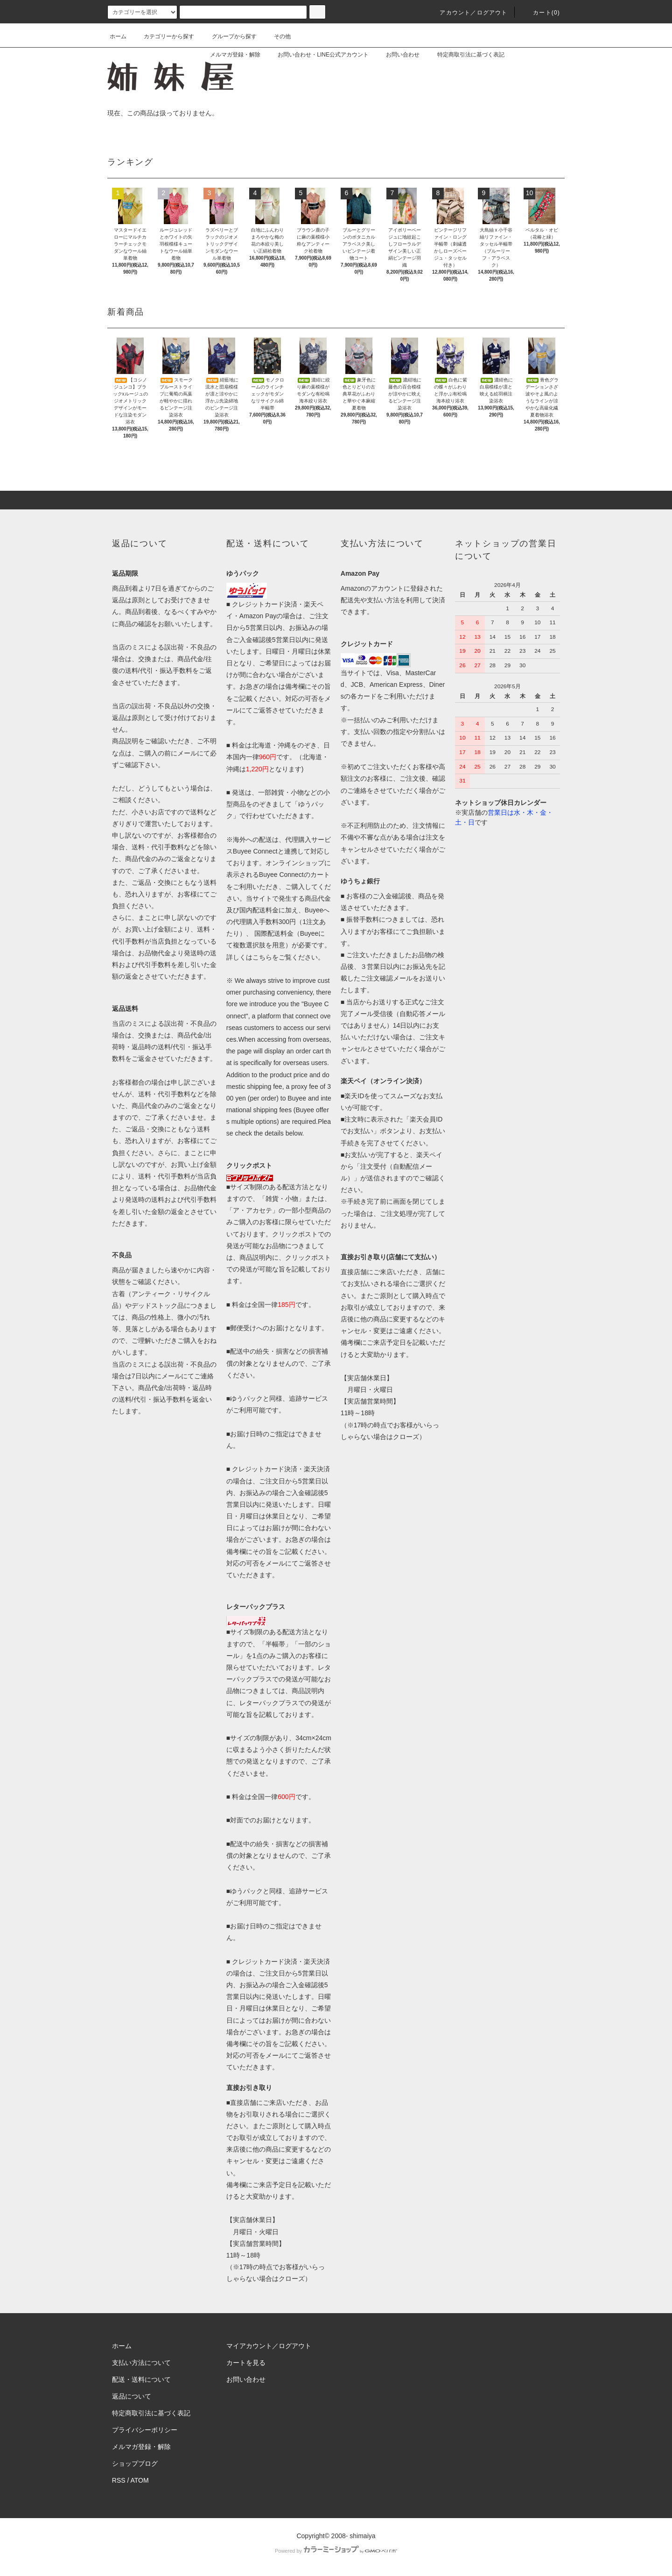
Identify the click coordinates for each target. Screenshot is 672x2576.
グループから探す (229, 36)
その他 (277, 36)
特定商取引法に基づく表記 (465, 54)
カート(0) (541, 12)
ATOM (140, 2480)
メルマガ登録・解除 (229, 54)
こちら (262, 957)
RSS (119, 2480)
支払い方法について (141, 2362)
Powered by (336, 2551)
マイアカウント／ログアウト (268, 2346)
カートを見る (246, 2362)
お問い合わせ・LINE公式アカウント (317, 54)
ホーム (118, 36)
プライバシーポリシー (144, 2430)
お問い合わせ (397, 54)
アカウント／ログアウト (467, 12)
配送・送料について (141, 2379)
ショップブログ (135, 2463)
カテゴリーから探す (163, 36)
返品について (131, 2396)
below (294, 1133)
